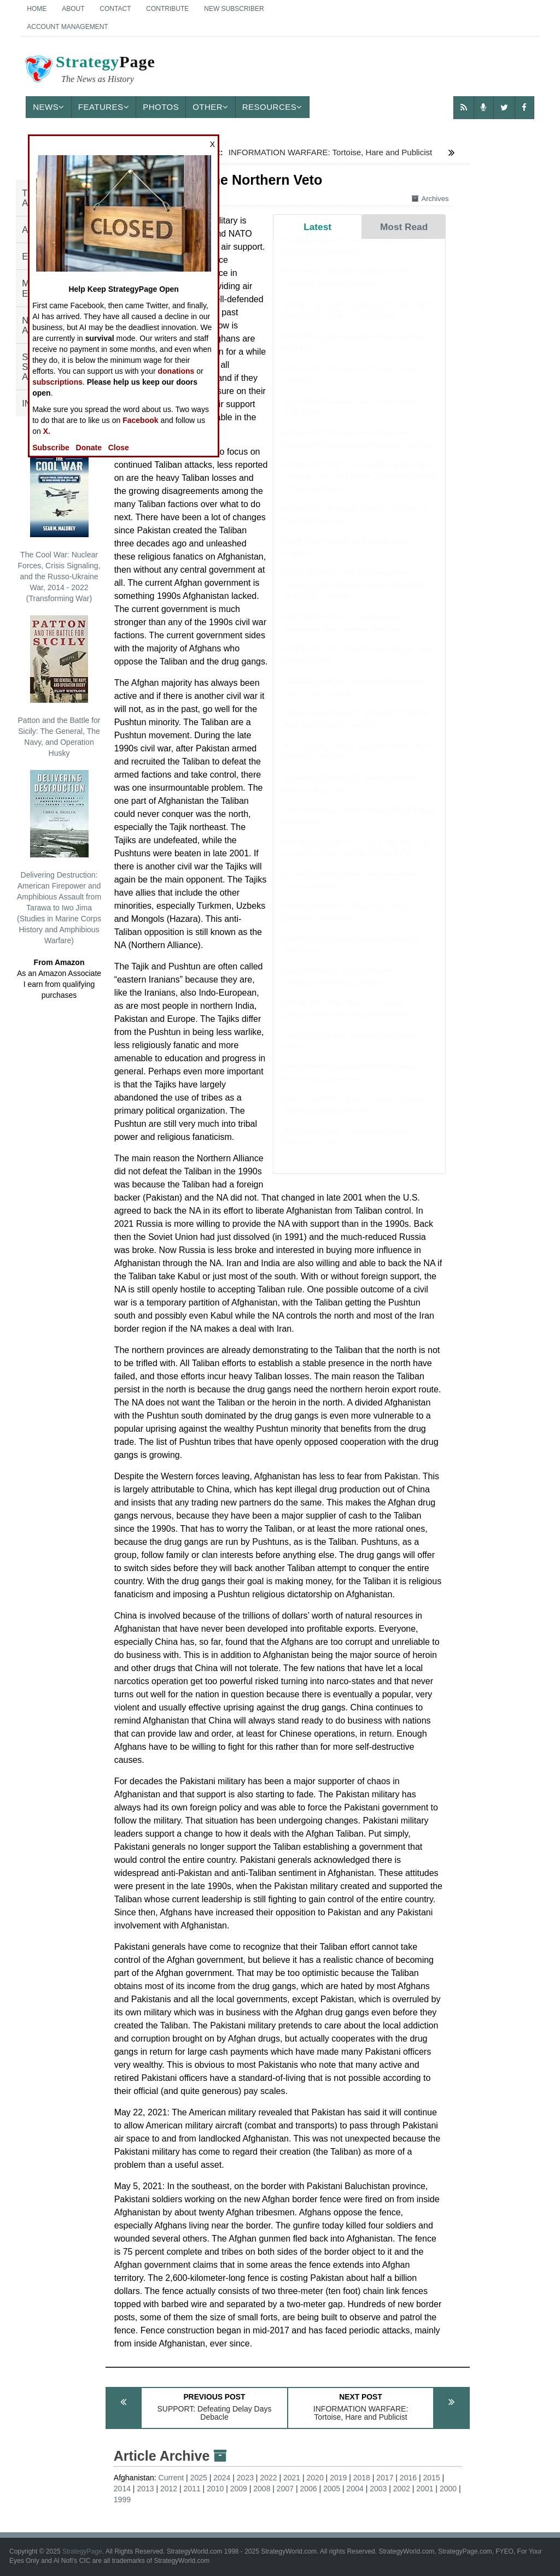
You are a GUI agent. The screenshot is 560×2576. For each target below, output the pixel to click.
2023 (245, 2477)
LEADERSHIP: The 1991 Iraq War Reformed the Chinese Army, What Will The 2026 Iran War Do (354, 595)
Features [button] (103, 106)
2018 (361, 2477)
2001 (424, 2488)
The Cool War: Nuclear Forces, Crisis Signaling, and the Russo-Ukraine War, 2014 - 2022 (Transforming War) (59, 526)
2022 (268, 2477)
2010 (215, 2488)
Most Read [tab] (404, 226)
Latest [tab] (317, 226)
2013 (145, 2488)
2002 (401, 2488)
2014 (122, 2488)
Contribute (167, 9)
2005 (331, 2488)
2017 (384, 2477)
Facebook (140, 420)
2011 (192, 2488)
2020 (315, 2477)
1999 (122, 2499)
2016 (408, 2477)
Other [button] (210, 106)
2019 (338, 2477)
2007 (285, 2488)
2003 (378, 2488)
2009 (238, 2488)
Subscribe (50, 447)
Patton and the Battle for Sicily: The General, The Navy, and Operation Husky (59, 686)
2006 (308, 2488)
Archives (430, 199)
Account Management (67, 27)
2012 (168, 2488)
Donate (89, 447)
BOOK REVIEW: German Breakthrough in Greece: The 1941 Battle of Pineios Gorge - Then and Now (359, 486)
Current (171, 2477)
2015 (431, 2477)
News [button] (49, 106)
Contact (115, 9)
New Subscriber (234, 9)
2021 (291, 2477)
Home (36, 9)
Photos (161, 106)
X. (46, 431)
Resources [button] (272, 106)
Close (118, 447)
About (73, 9)
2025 (198, 2477)
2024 (221, 2477)
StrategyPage (82, 2551)
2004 (355, 2488)
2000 (448, 2488)
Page (89, 70)
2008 (261, 2488)
